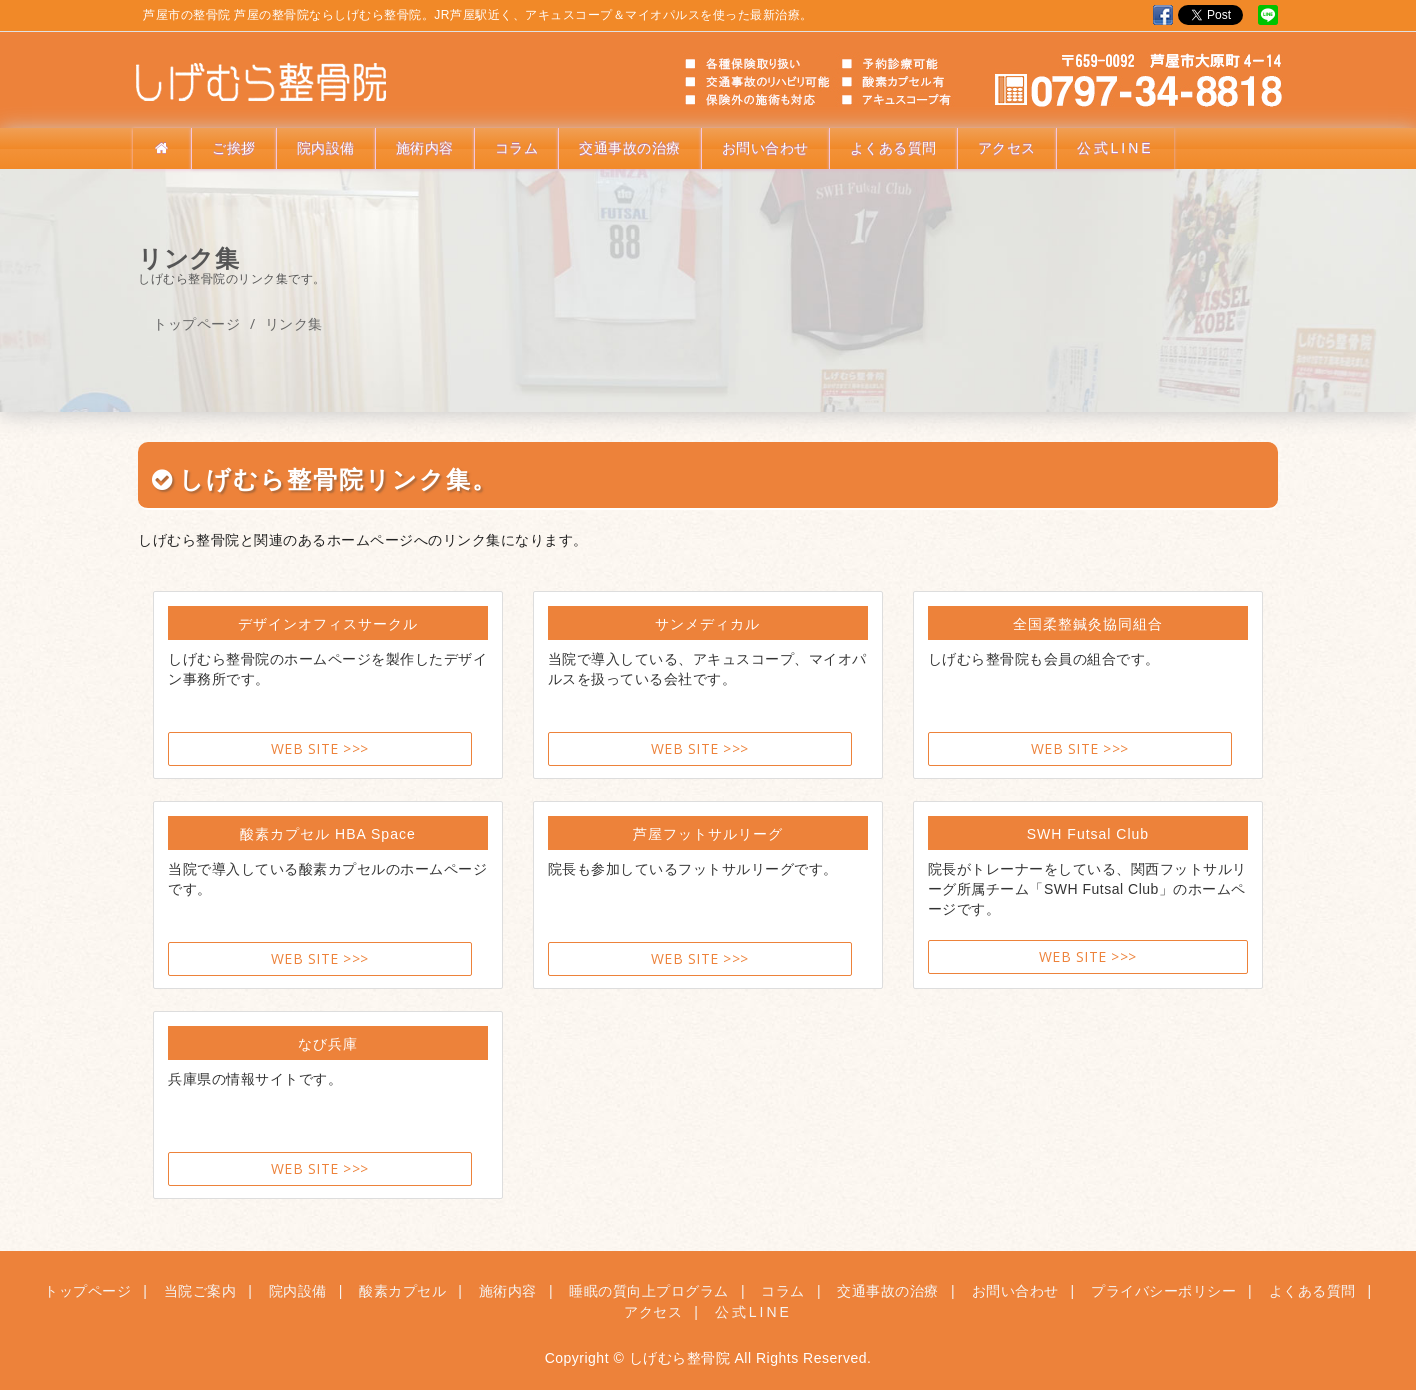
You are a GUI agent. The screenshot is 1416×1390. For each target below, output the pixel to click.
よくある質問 (893, 148)
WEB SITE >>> (320, 748)
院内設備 (326, 148)
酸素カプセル (402, 1291)
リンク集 (294, 323)
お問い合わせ (765, 148)
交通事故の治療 (630, 148)
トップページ (196, 323)
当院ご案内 (200, 1291)
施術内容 (425, 148)
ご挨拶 (234, 148)
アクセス (1007, 148)
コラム (517, 148)
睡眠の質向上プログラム (649, 1291)
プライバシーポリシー (1163, 1291)
